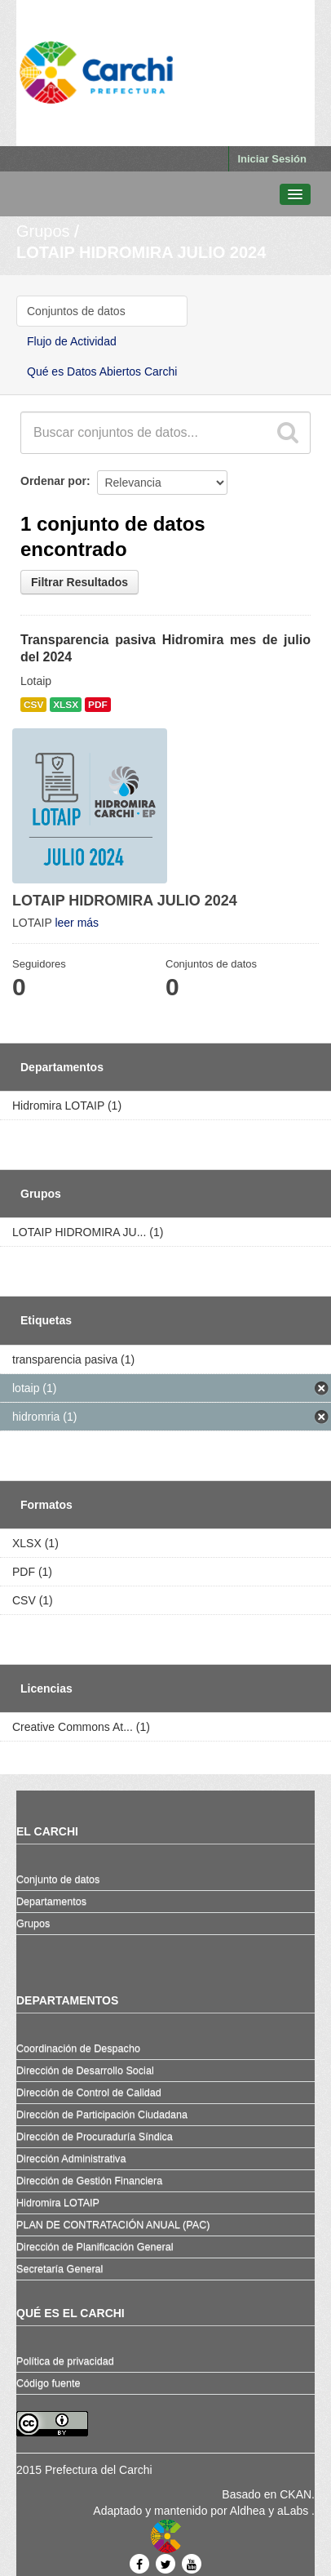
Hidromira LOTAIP (57, 2203)
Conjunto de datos (57, 1879)
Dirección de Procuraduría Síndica (94, 2136)
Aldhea (248, 2510)
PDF (98, 704)
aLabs (294, 2510)
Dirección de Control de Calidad (88, 2092)
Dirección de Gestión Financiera (89, 2181)
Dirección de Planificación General (95, 2247)
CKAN (295, 2494)
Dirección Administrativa (71, 2158)
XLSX (65, 704)
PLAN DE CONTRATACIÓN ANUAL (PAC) (113, 2225)
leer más (77, 922)
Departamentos (51, 1901)
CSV (33, 704)
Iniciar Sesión (272, 159)
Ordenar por (53, 480)
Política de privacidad (65, 2361)
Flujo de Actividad (72, 341)
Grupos (43, 231)
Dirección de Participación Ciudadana (102, 2114)
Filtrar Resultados (79, 582)
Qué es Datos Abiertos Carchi (102, 371)
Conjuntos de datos (76, 311)
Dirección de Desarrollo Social (85, 2070)
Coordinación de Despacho (78, 2048)
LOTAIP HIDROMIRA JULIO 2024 (141, 252)
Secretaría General (59, 2269)
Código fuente (48, 2383)
